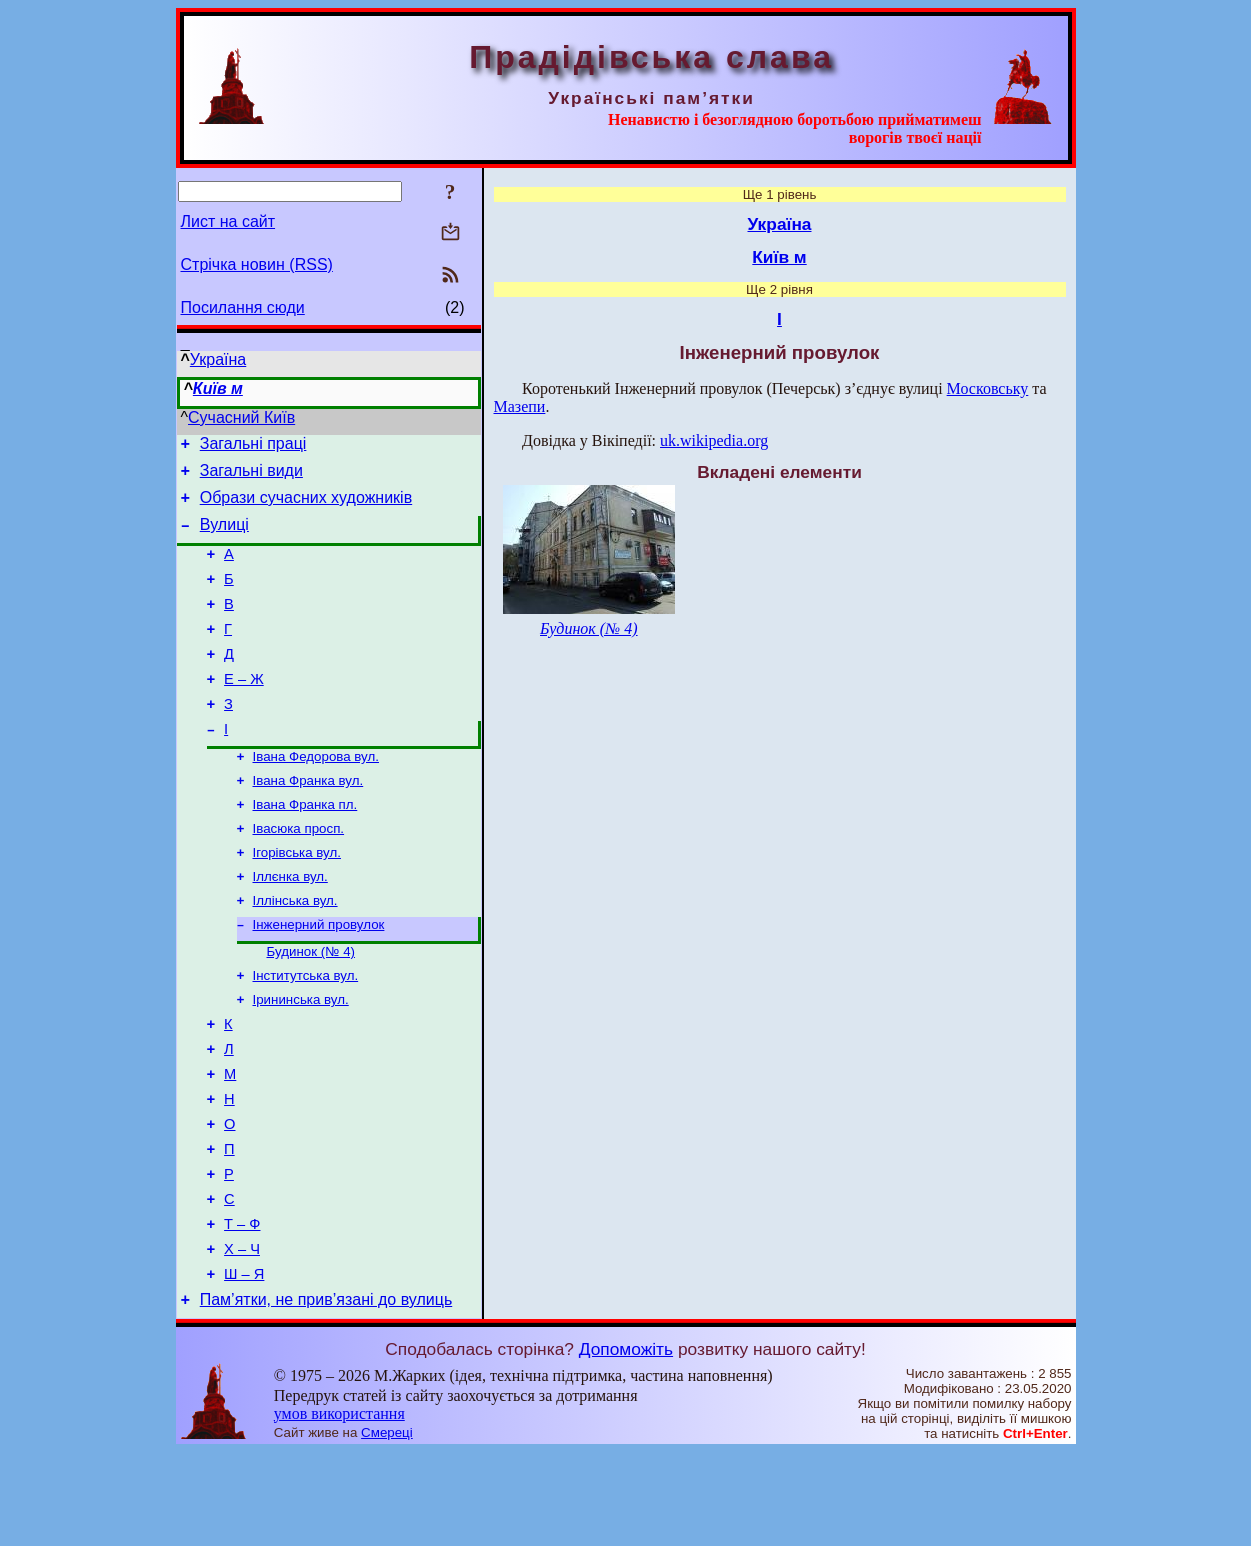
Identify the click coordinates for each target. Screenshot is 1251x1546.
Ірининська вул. (301, 1057)
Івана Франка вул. (308, 820)
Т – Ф (242, 1309)
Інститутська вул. (306, 1031)
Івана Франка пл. (305, 846)
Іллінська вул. (295, 950)
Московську (988, 388)
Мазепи (520, 406)
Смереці (387, 1526)
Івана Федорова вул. (316, 794)
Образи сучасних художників (306, 506)
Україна (218, 359)
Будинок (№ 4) (311, 1005)
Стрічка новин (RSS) (257, 264)
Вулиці (224, 536)
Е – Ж (244, 709)
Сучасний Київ (241, 417)
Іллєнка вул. (290, 924)
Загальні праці (253, 446)
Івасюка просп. (299, 872)
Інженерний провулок (319, 976)
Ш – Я (244, 1365)
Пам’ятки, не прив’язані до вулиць (326, 1393)
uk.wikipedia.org (714, 440)
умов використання (339, 1507)
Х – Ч (242, 1337)
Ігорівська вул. (297, 898)
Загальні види (251, 476)
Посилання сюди (243, 307)
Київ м (218, 388)
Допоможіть (626, 1443)
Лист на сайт (228, 221)
